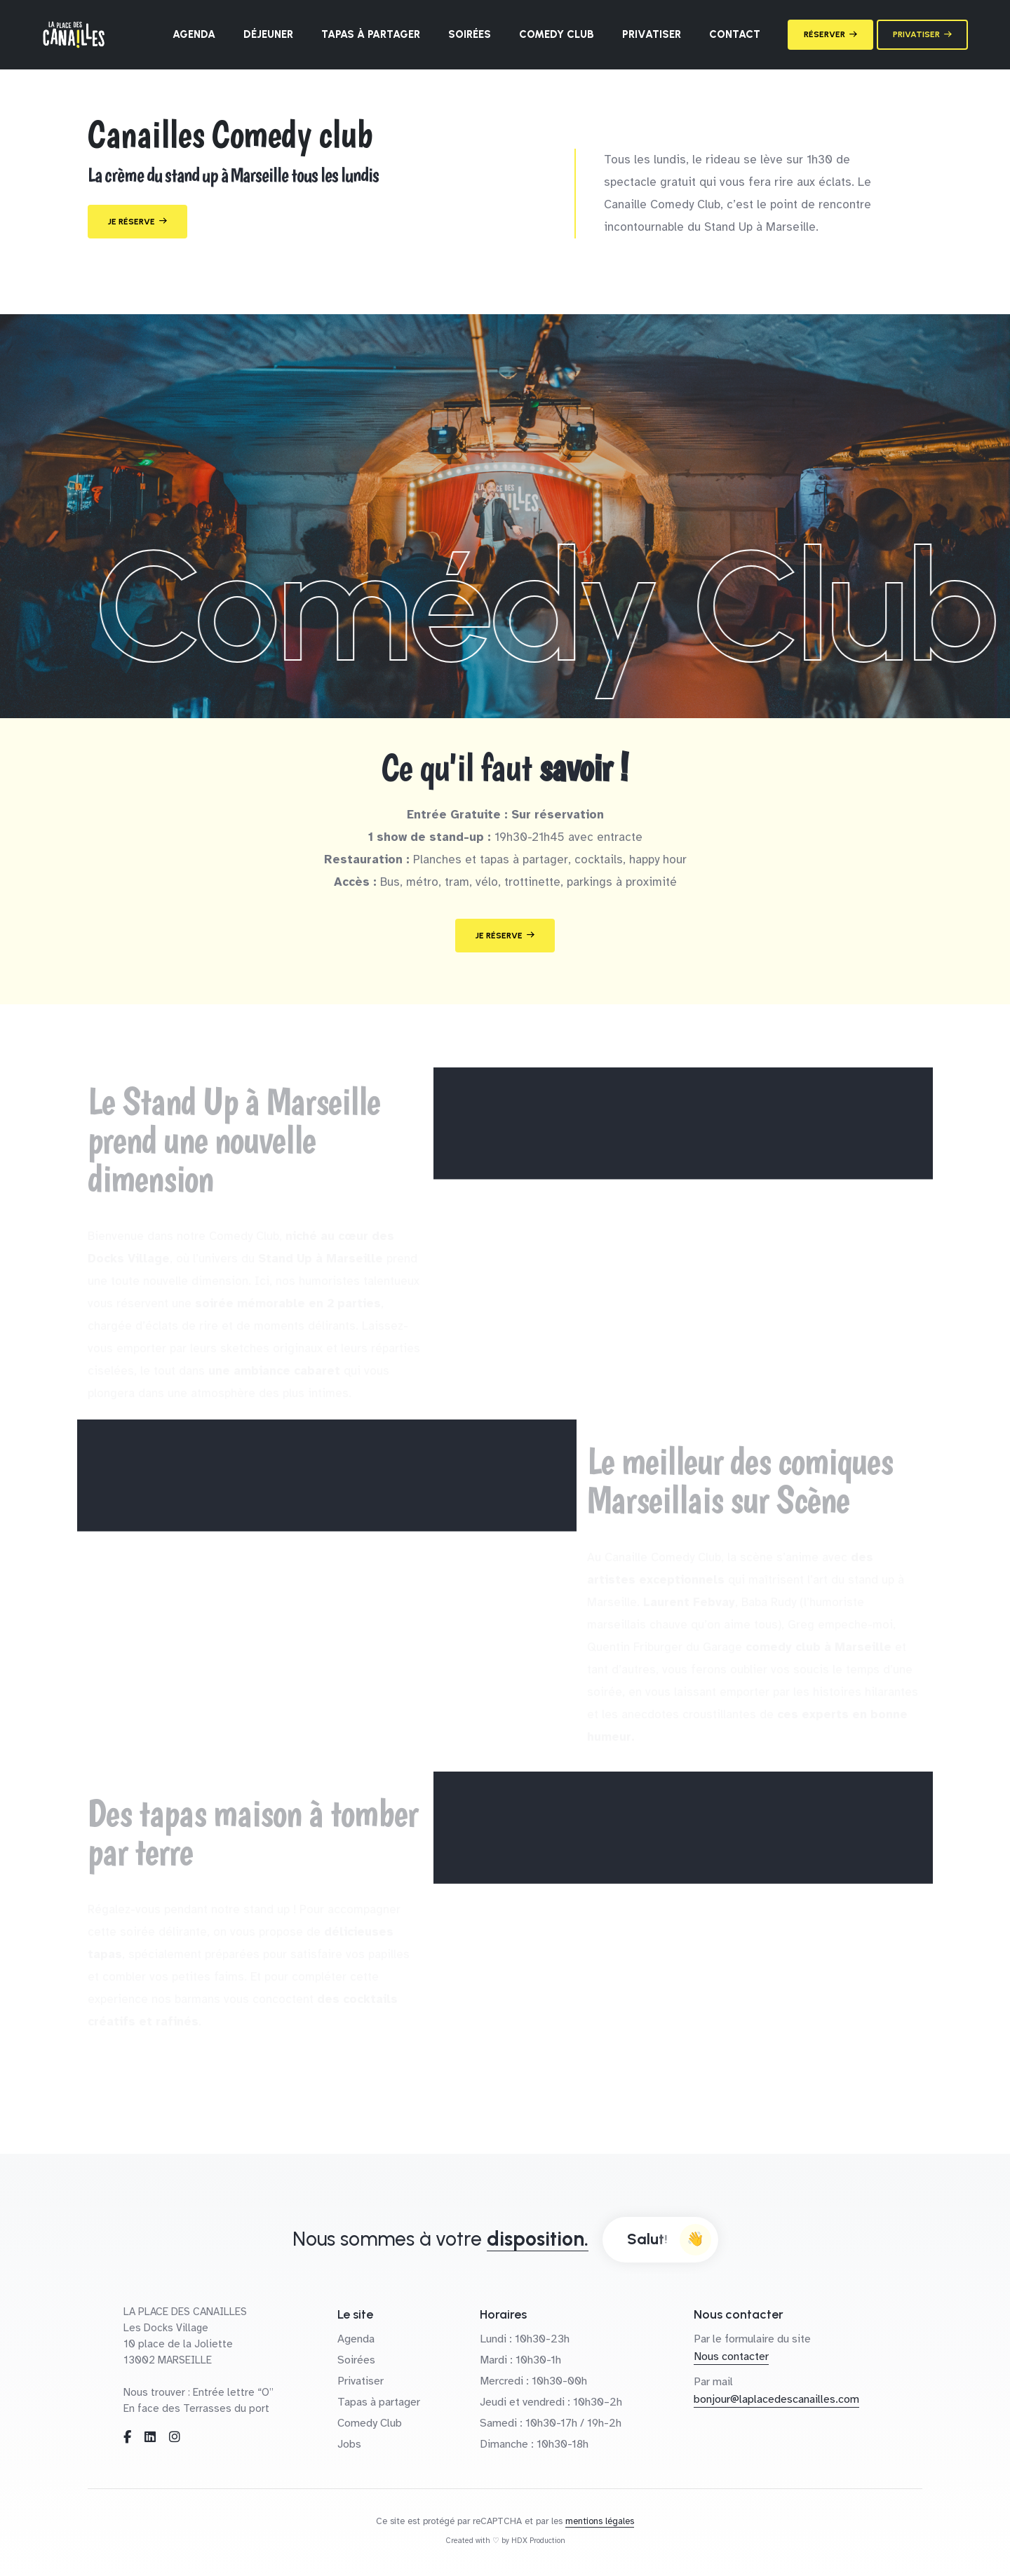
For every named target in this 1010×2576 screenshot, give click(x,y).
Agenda (194, 34)
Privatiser (651, 34)
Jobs (349, 2444)
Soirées (469, 34)
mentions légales (599, 2521)
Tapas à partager (370, 34)
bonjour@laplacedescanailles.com (776, 2399)
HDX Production (538, 2540)
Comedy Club (556, 34)
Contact (734, 34)
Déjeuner (268, 34)
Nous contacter (731, 2356)
